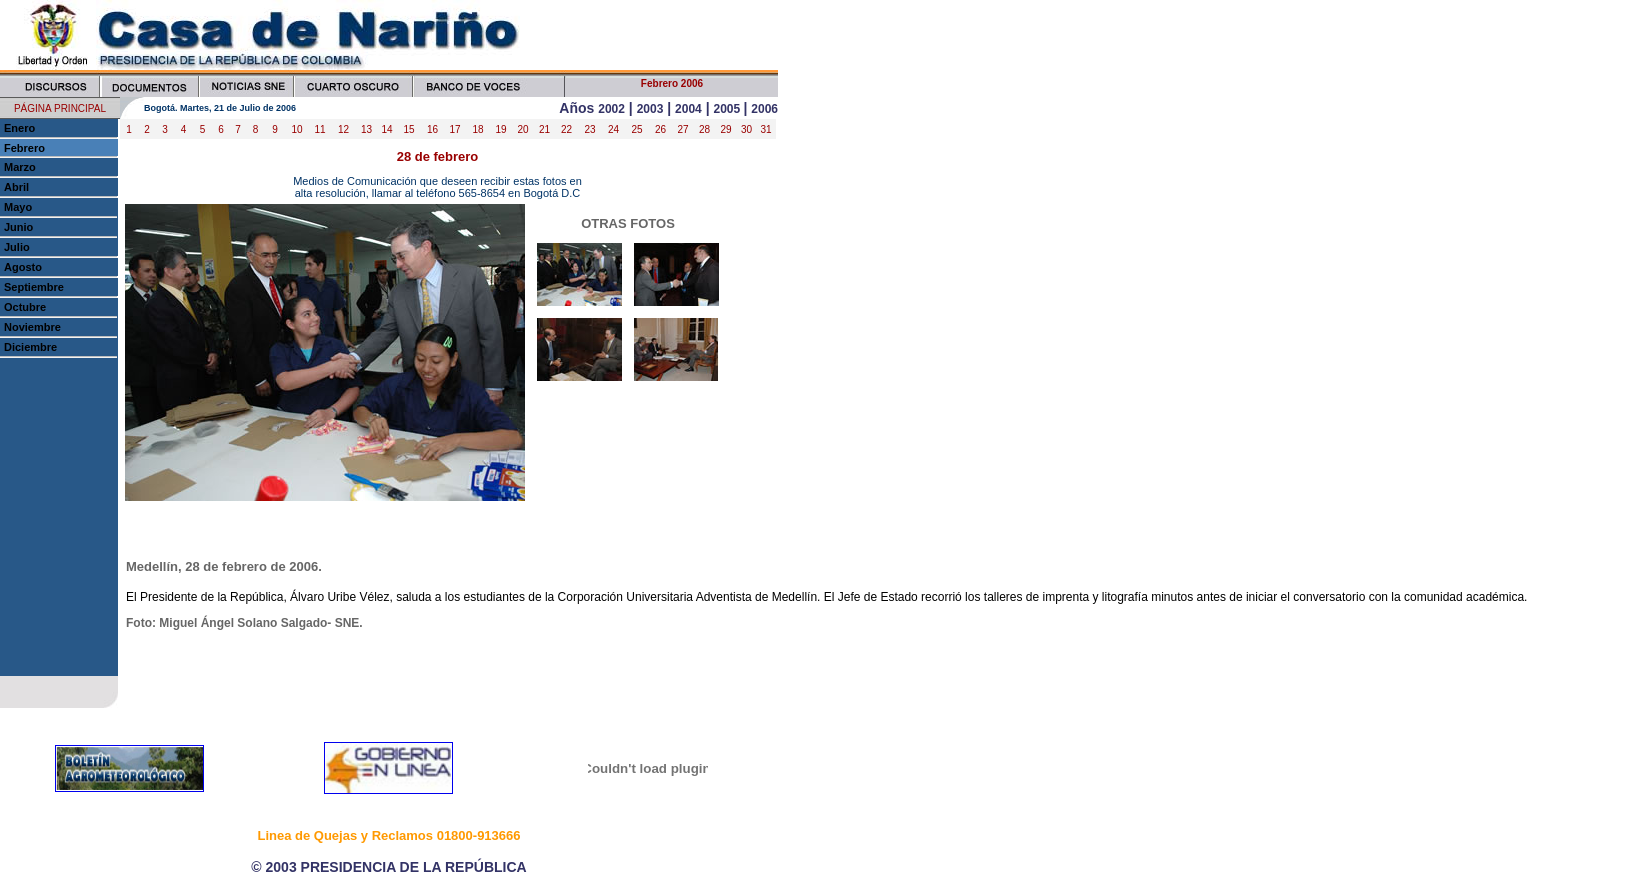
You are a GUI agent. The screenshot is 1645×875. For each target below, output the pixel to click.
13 (366, 129)
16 (432, 129)
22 (566, 129)
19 (500, 129)
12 (343, 129)
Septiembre (34, 287)
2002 (611, 109)
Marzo (20, 167)
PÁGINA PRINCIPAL (60, 108)
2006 (764, 109)
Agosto (23, 267)
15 (408, 129)
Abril (16, 187)
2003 (650, 109)
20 (522, 129)
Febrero (24, 148)
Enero (19, 128)
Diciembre (30, 347)
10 (296, 129)
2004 (688, 109)
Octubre (25, 307)
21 (544, 129)
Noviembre (32, 327)
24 (613, 129)
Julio (17, 247)
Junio (18, 227)
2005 (728, 109)
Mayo (18, 207)
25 (636, 129)
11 (319, 129)
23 (589, 129)
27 (682, 129)
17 (454, 129)
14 (386, 129)
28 (704, 129)
